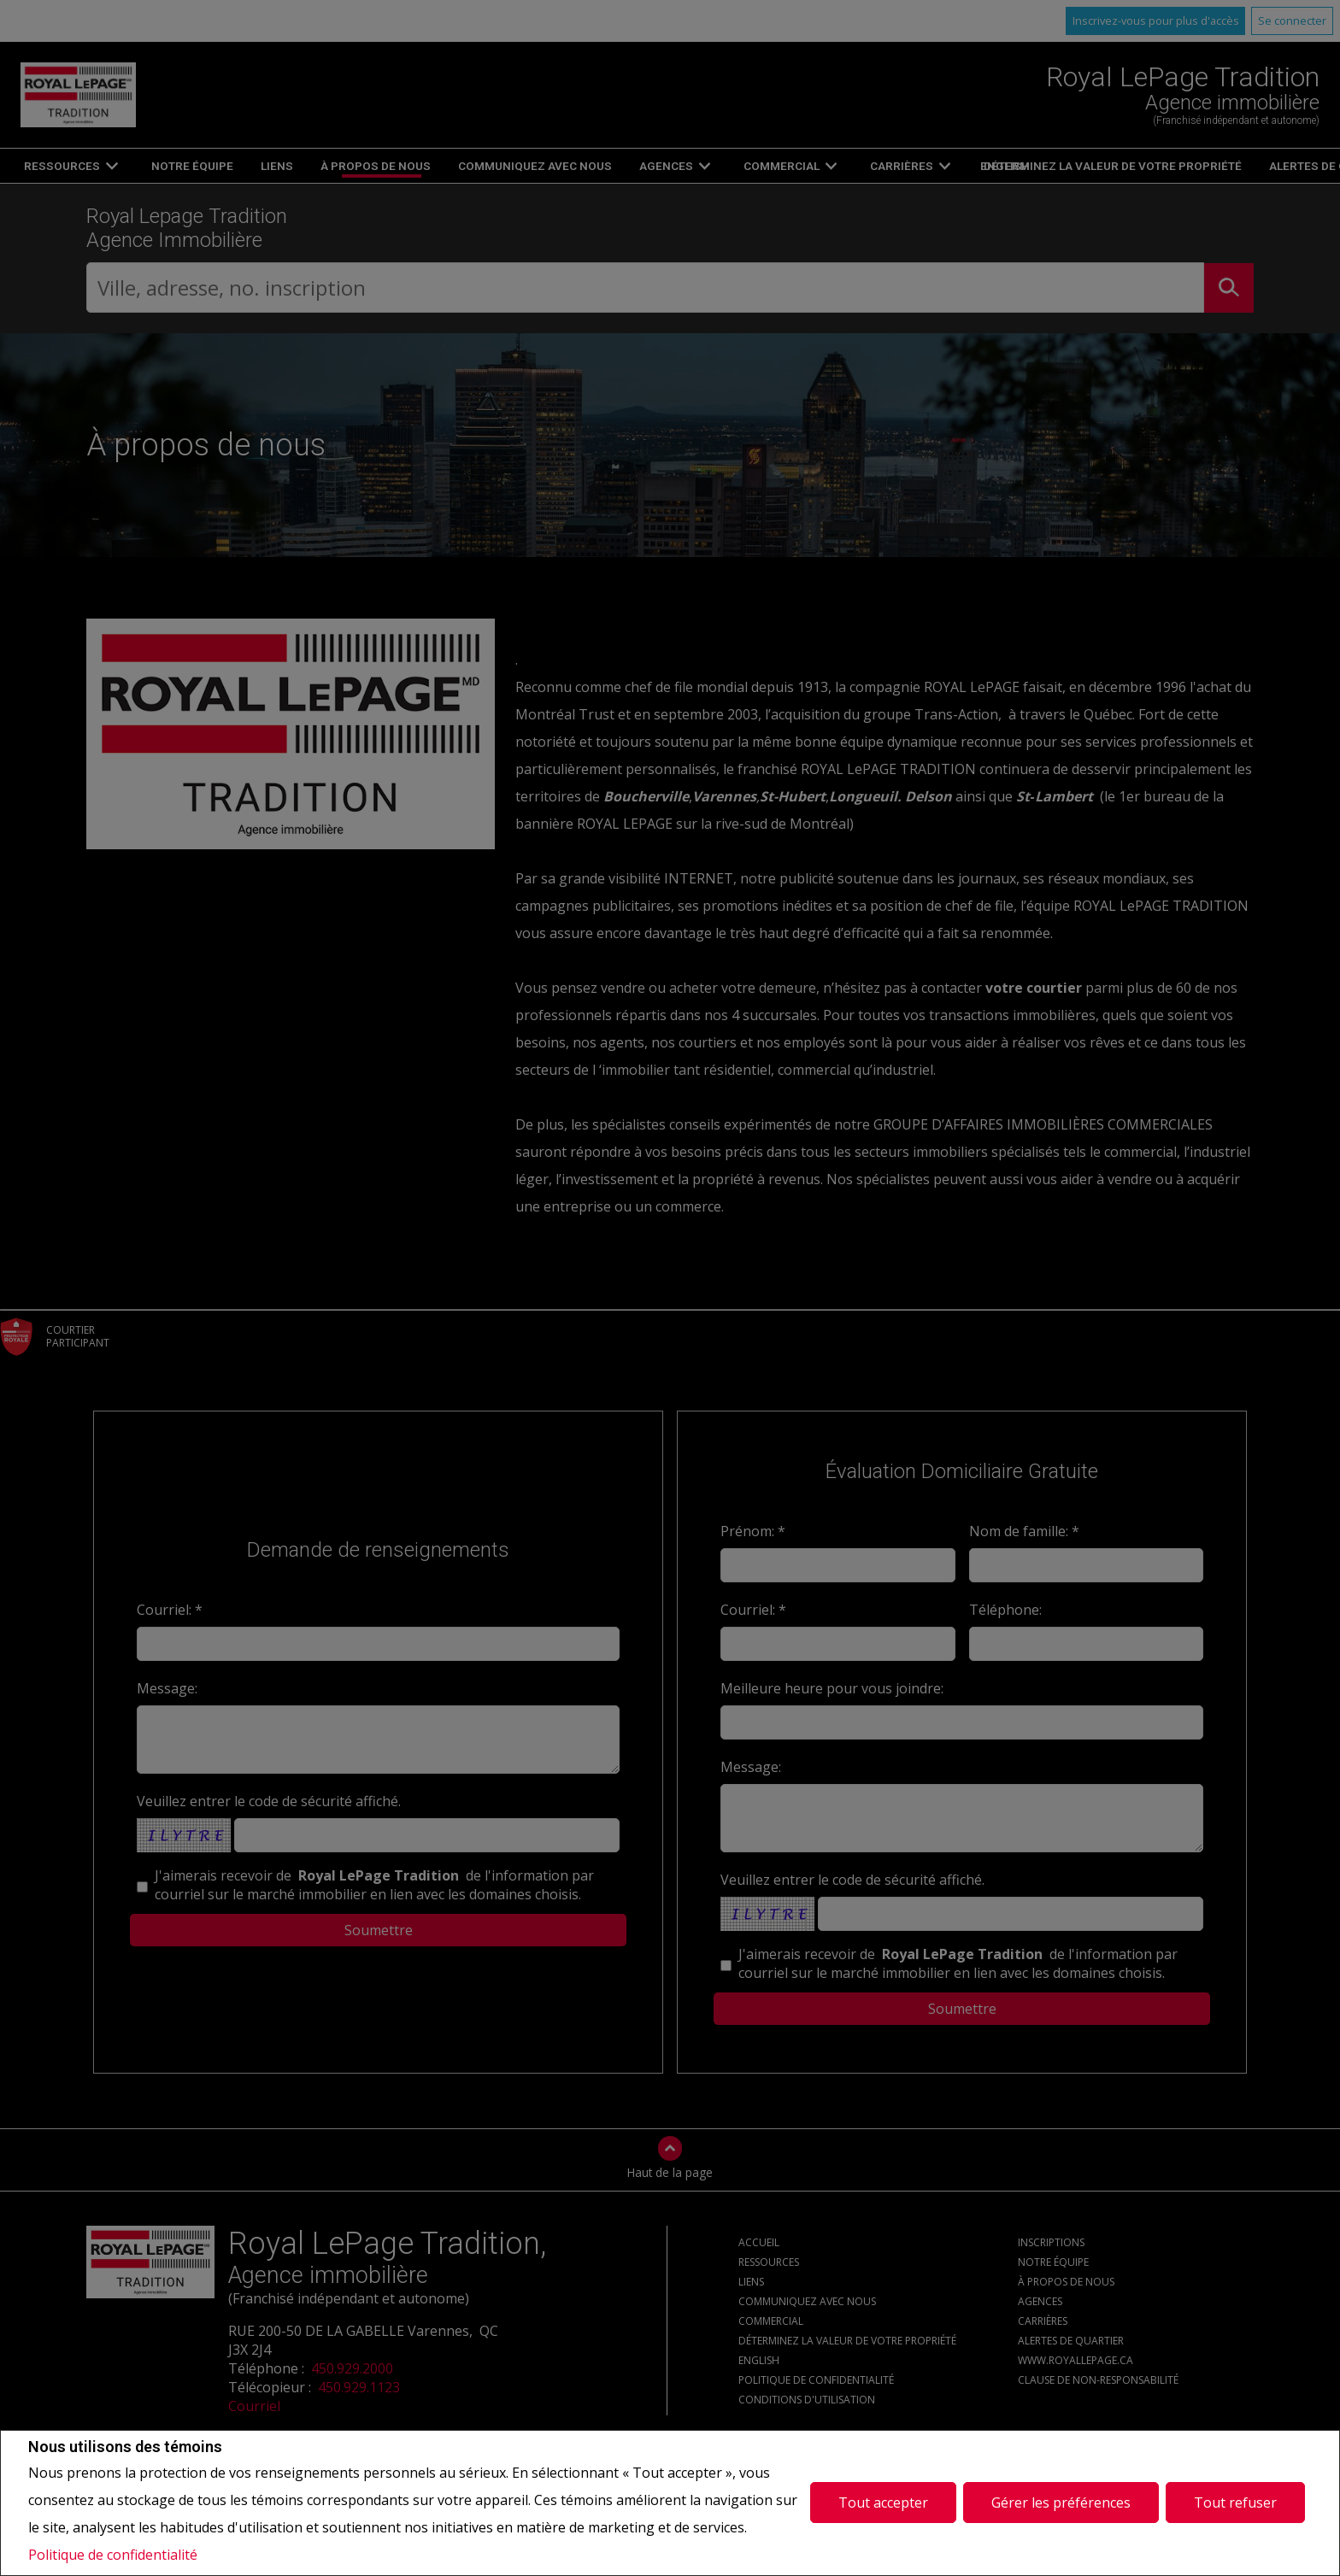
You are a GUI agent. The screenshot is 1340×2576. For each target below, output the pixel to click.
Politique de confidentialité (112, 2554)
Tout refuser (1235, 2502)
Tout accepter (883, 2502)
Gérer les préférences (1061, 2502)
